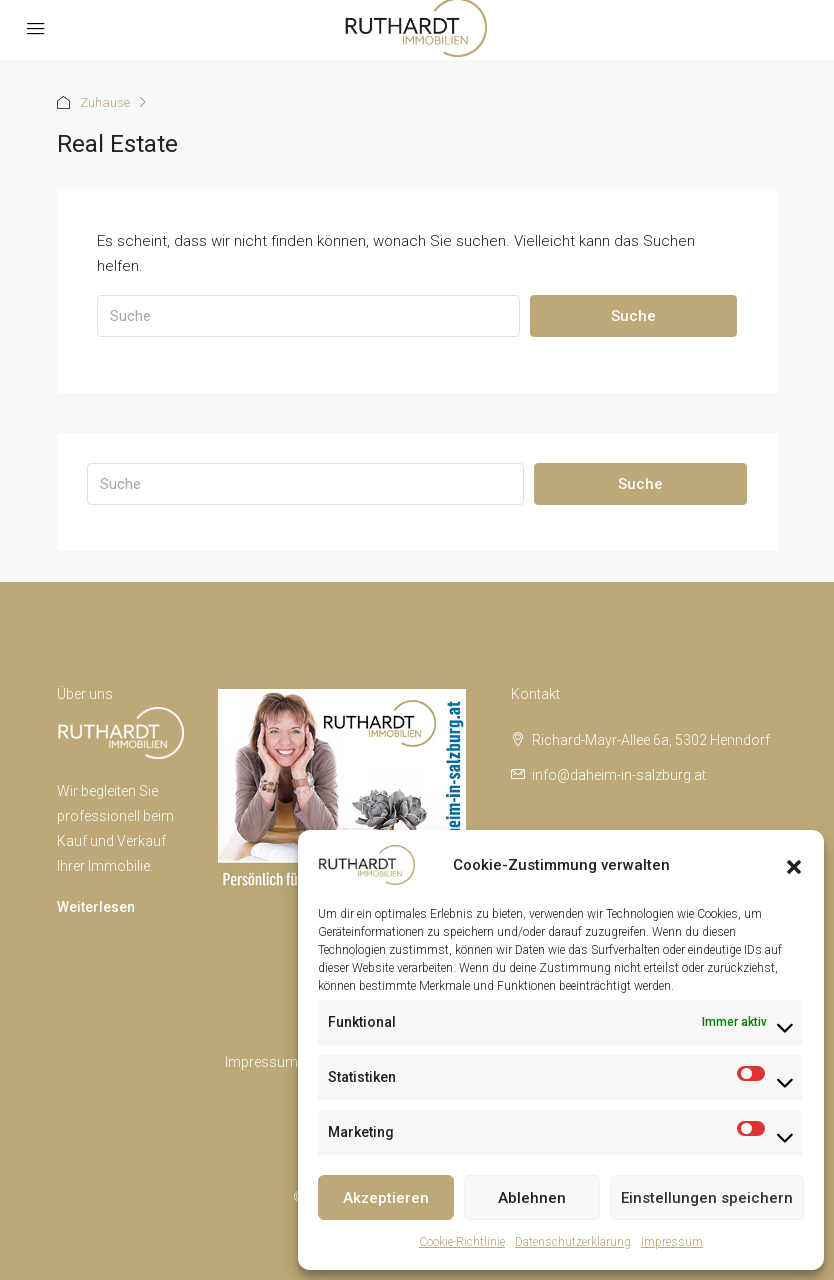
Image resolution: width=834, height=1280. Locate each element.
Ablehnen (532, 1198)
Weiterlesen (96, 907)
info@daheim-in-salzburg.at (619, 775)
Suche (633, 316)
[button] (794, 865)
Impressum (672, 1242)
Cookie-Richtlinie (462, 1242)
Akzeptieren (386, 1198)
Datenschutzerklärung (573, 1242)
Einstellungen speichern (707, 1198)
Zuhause (105, 102)
